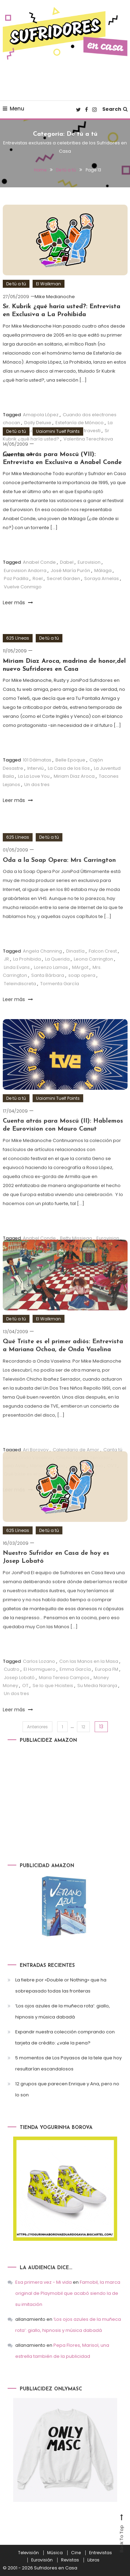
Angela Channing (42, 969)
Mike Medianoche (55, 296)
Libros (93, 2560)
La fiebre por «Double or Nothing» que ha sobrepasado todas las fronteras (60, 1985)
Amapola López (41, 414)
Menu (13, 108)
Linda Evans (17, 985)
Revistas (70, 2560)
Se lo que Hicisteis (53, 1703)
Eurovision (89, 562)
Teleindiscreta (20, 1001)
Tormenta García (59, 1001)
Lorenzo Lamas (51, 985)
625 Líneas (17, 638)
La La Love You (34, 776)
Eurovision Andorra (25, 570)
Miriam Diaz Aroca (74, 776)
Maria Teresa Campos (64, 1695)
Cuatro (11, 1687)
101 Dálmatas (37, 760)
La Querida (57, 977)
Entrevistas (100, 2552)
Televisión (28, 2552)
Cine (76, 2552)
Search (115, 109)
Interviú (35, 768)
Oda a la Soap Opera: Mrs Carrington (59, 878)
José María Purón (70, 570)
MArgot (80, 985)
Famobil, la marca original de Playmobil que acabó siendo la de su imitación (67, 2293)
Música (55, 2552)
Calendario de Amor (76, 1467)
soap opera (81, 993)
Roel (38, 578)
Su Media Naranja (97, 1703)
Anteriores (37, 1727)
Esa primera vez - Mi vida (43, 2282)
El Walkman (48, 284)
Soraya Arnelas (101, 578)
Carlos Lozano (39, 1679)
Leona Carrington (93, 977)
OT (25, 1703)
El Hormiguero (39, 1687)
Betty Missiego (76, 1256)
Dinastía (75, 969)
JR (6, 977)
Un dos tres (37, 784)
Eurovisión (42, 2560)
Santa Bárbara (47, 993)
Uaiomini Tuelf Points (58, 431)
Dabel (66, 562)
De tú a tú (16, 284)
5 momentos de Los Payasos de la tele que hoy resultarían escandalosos (68, 2063)
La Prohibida (27, 977)
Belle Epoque (70, 760)
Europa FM (106, 1687)
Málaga (103, 570)
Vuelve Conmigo (23, 586)
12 (83, 1727)
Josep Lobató (19, 1695)
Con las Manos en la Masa (88, 1679)
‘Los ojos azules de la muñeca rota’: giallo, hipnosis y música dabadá (62, 2011)
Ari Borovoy (36, 1467)
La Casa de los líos (69, 768)
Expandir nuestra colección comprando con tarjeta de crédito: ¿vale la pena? (65, 2037)
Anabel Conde (39, 562)
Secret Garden (63, 578)
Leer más (18, 602)
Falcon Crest (103, 969)
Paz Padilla (16, 578)
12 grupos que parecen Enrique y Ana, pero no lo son (67, 2089)
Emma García (75, 1687)
